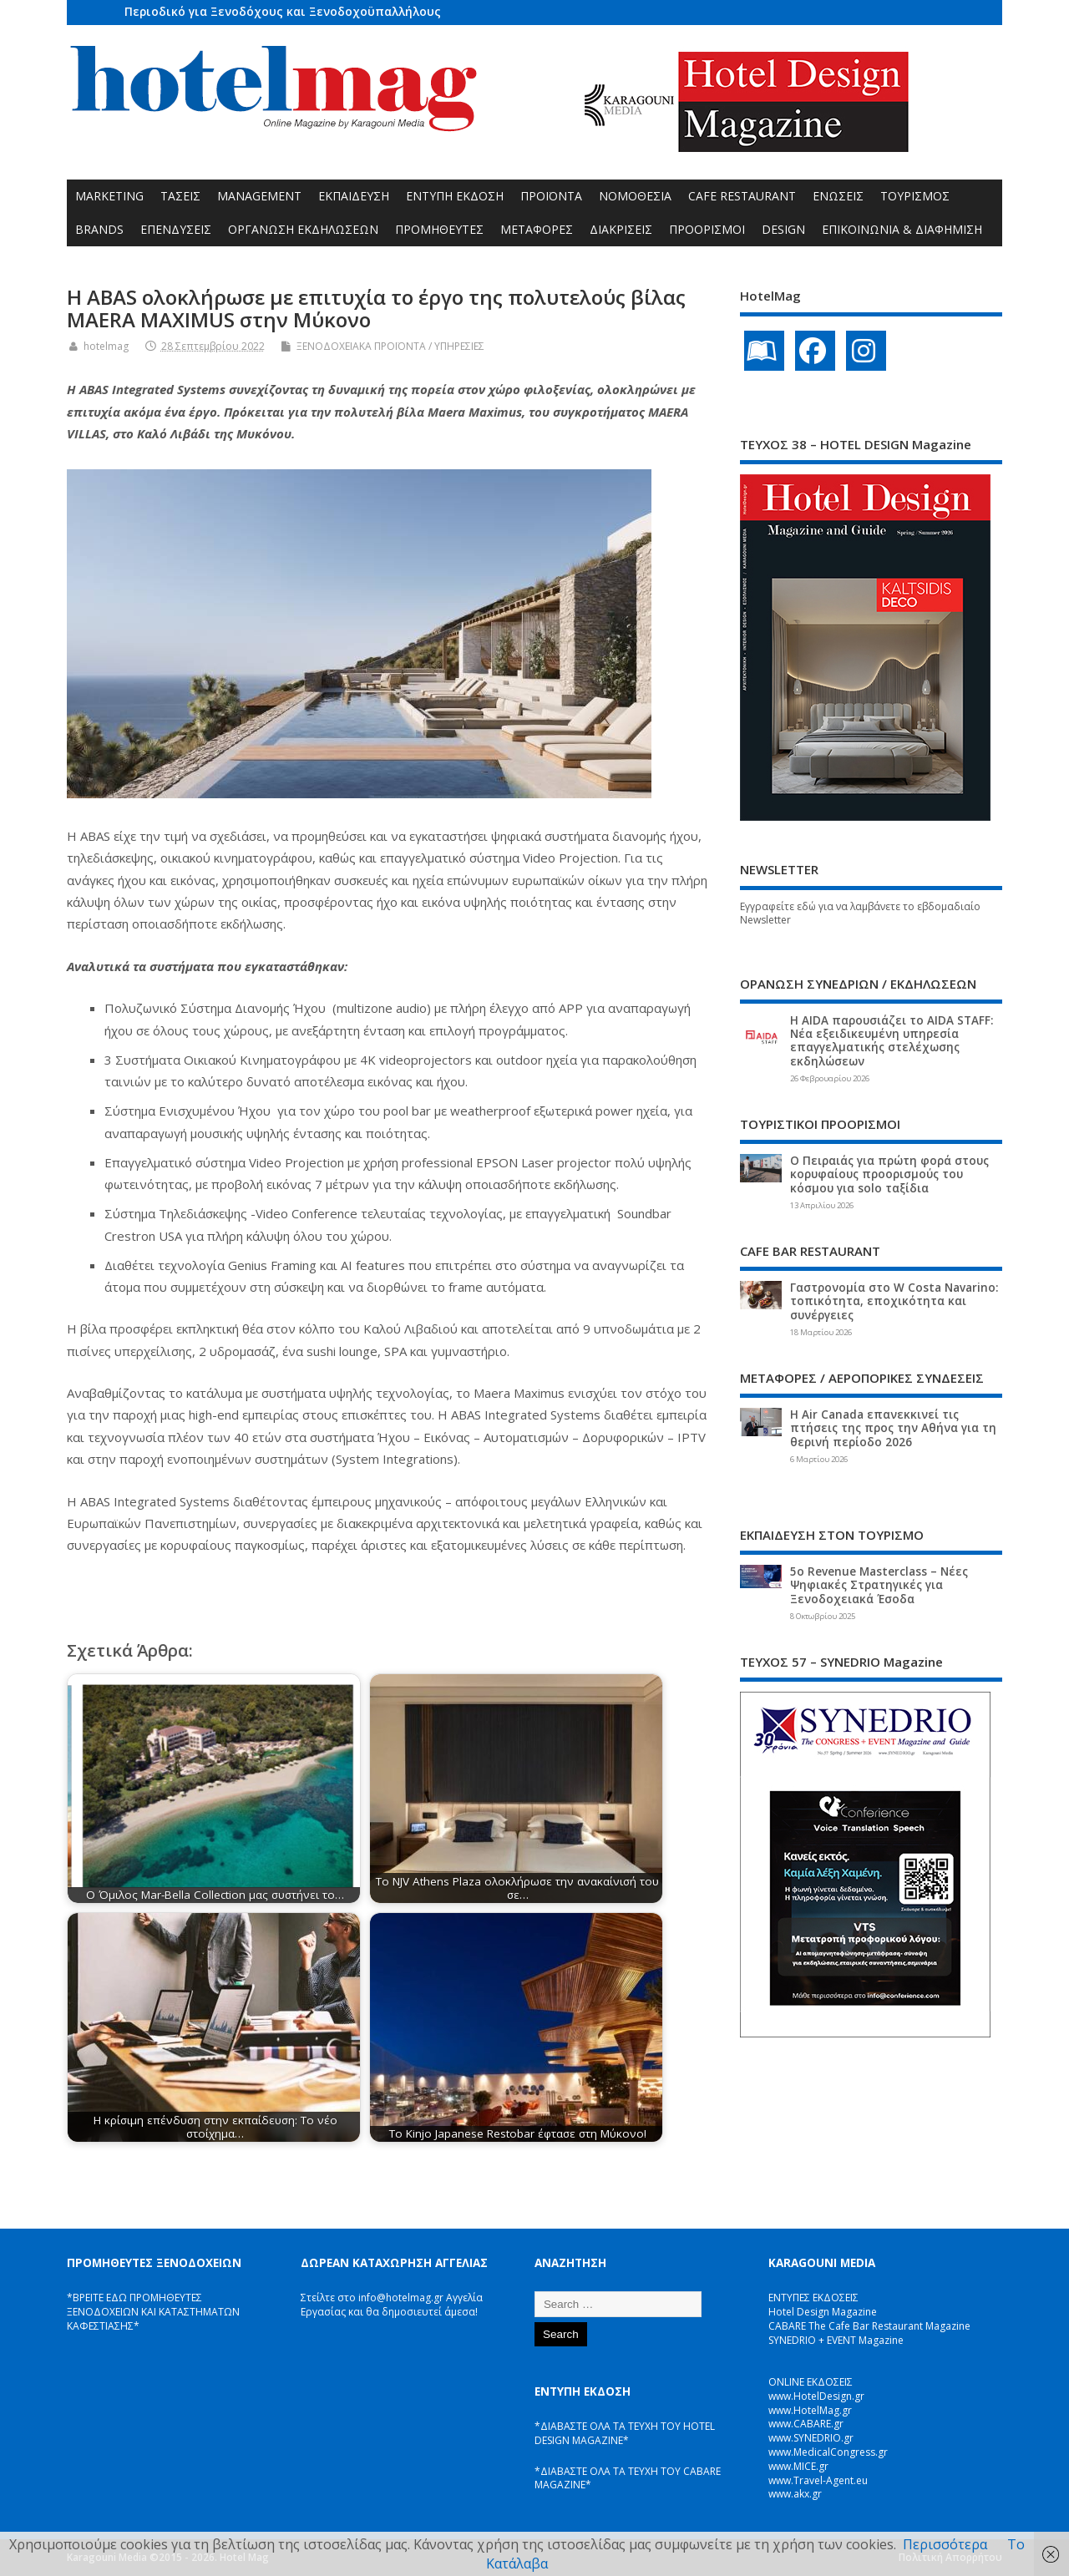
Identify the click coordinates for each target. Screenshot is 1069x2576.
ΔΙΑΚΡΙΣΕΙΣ (621, 229)
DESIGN (783, 229)
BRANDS (99, 229)
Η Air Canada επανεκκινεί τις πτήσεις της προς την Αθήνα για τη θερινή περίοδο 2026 (893, 1428)
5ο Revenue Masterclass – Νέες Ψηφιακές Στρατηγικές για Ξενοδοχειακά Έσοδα (879, 1585)
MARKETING (109, 196)
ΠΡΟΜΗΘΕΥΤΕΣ (439, 229)
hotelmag (106, 346)
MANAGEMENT (259, 196)
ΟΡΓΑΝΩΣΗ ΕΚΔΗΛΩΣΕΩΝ (303, 229)
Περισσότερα (945, 2544)
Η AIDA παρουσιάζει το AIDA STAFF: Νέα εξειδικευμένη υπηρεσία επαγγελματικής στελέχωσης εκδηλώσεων (891, 1041)
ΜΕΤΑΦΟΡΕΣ (536, 229)
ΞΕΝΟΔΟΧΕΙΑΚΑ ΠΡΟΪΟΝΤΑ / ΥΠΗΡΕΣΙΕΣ (390, 346)
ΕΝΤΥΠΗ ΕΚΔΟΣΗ (455, 196)
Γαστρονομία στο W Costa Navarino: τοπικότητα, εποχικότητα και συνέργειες (894, 1301)
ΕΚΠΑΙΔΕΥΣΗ (353, 196)
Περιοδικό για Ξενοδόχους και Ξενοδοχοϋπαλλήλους (282, 11)
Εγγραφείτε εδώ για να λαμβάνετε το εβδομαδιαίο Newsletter (860, 913)
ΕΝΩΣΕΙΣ (838, 196)
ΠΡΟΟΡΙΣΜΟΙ (707, 229)
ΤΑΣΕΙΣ (180, 196)
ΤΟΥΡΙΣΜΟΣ (915, 196)
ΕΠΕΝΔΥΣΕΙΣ (175, 229)
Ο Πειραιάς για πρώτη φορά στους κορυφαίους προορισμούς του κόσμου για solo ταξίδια (889, 1174)
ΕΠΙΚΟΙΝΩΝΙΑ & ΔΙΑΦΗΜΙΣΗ (902, 229)
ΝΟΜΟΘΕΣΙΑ (635, 196)
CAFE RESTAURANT (742, 196)
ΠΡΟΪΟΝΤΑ (551, 196)
